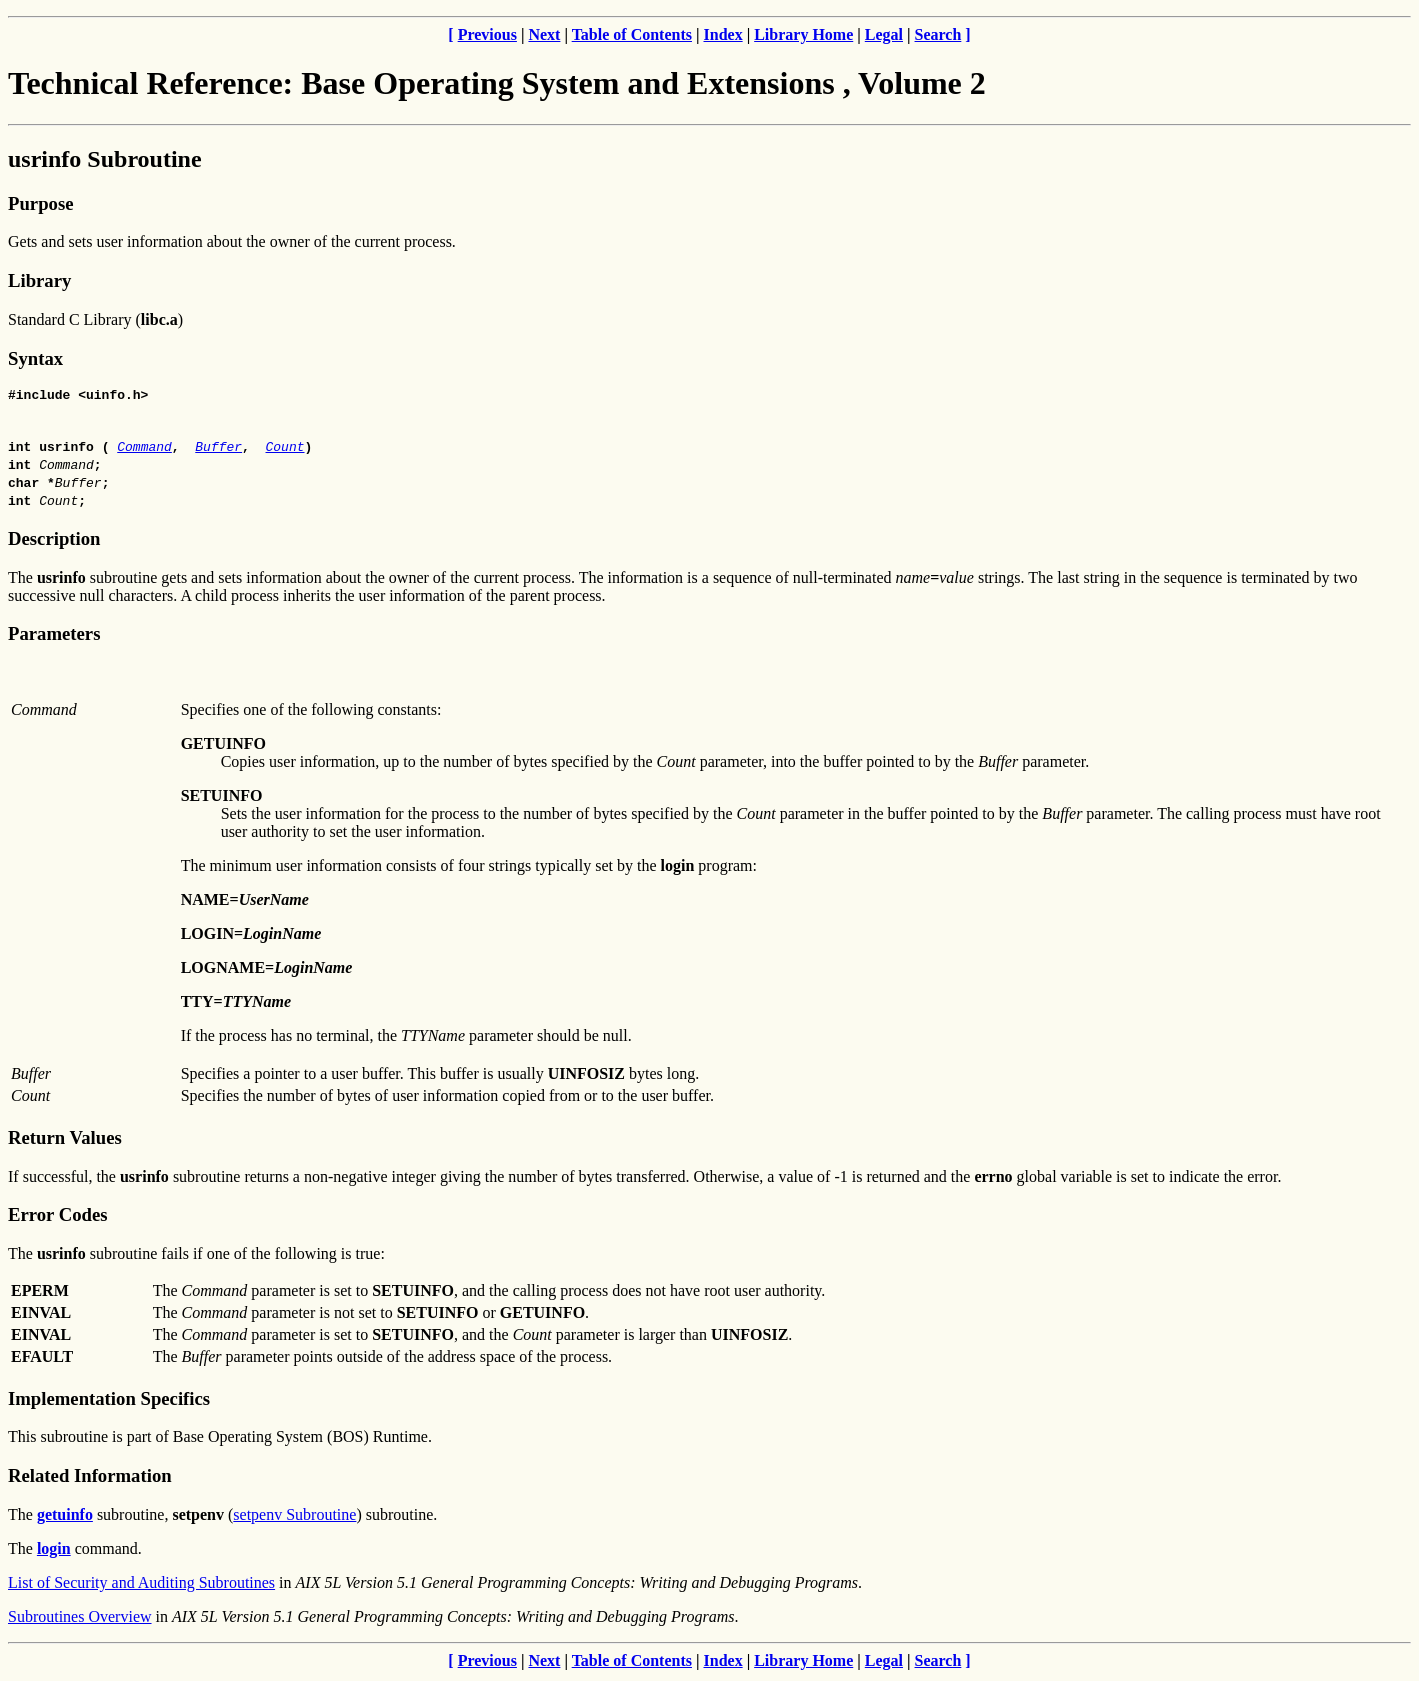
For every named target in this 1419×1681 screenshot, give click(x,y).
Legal (884, 34)
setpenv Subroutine (294, 1517)
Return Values (65, 1140)
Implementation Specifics (109, 1401)
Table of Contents (632, 34)
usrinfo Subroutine (105, 159)
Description (54, 541)
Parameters (54, 636)
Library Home (803, 34)
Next (544, 34)
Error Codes (58, 1217)
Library (39, 280)
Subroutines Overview (80, 1619)
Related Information (90, 1478)
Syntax (35, 358)
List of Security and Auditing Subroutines (141, 1585)
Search (938, 34)
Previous (487, 34)
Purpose (40, 203)
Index (723, 34)
